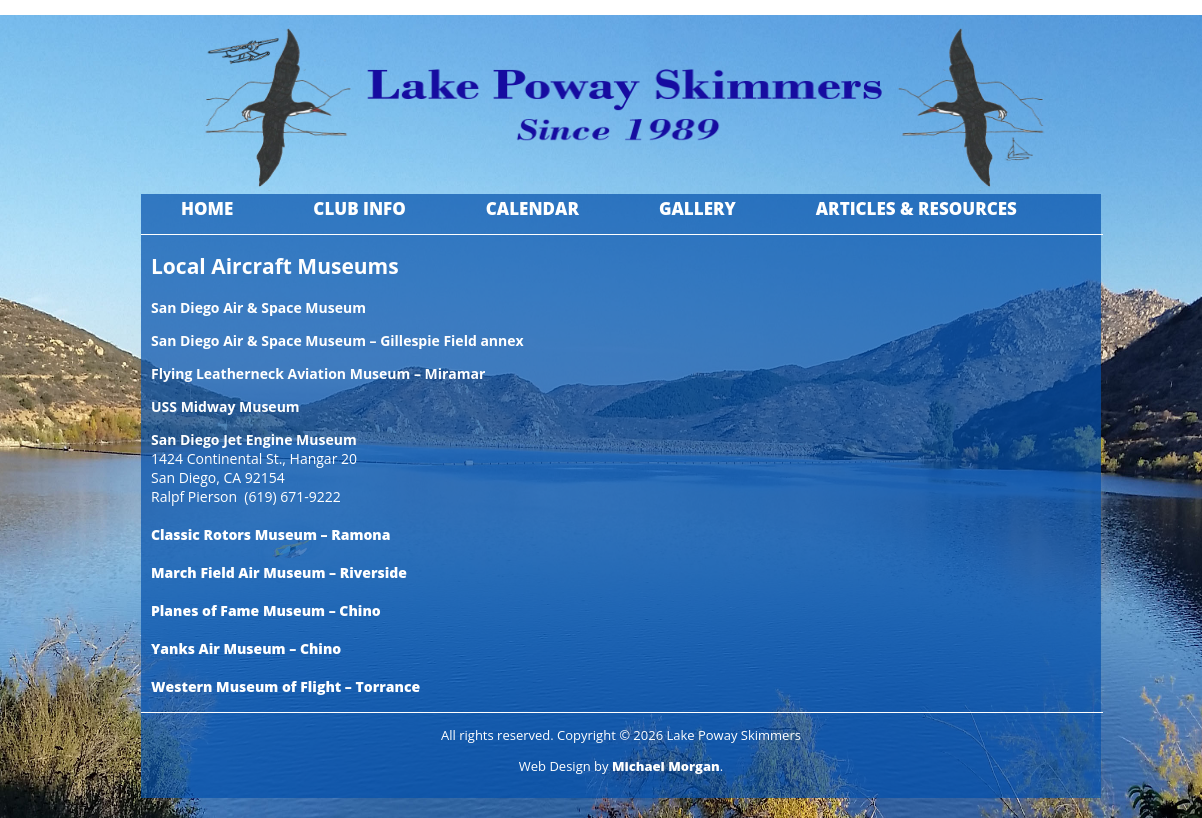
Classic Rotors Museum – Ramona (270, 534)
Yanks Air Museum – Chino (246, 648)
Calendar (532, 208)
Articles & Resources (916, 208)
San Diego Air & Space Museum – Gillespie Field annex (337, 340)
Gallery (697, 208)
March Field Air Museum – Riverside (279, 572)
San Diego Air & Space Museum (258, 307)
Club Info (359, 208)
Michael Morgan (666, 766)
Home (207, 208)
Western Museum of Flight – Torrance (285, 686)
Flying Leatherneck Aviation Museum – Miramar (318, 373)
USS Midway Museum (225, 406)
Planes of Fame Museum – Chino (266, 610)
